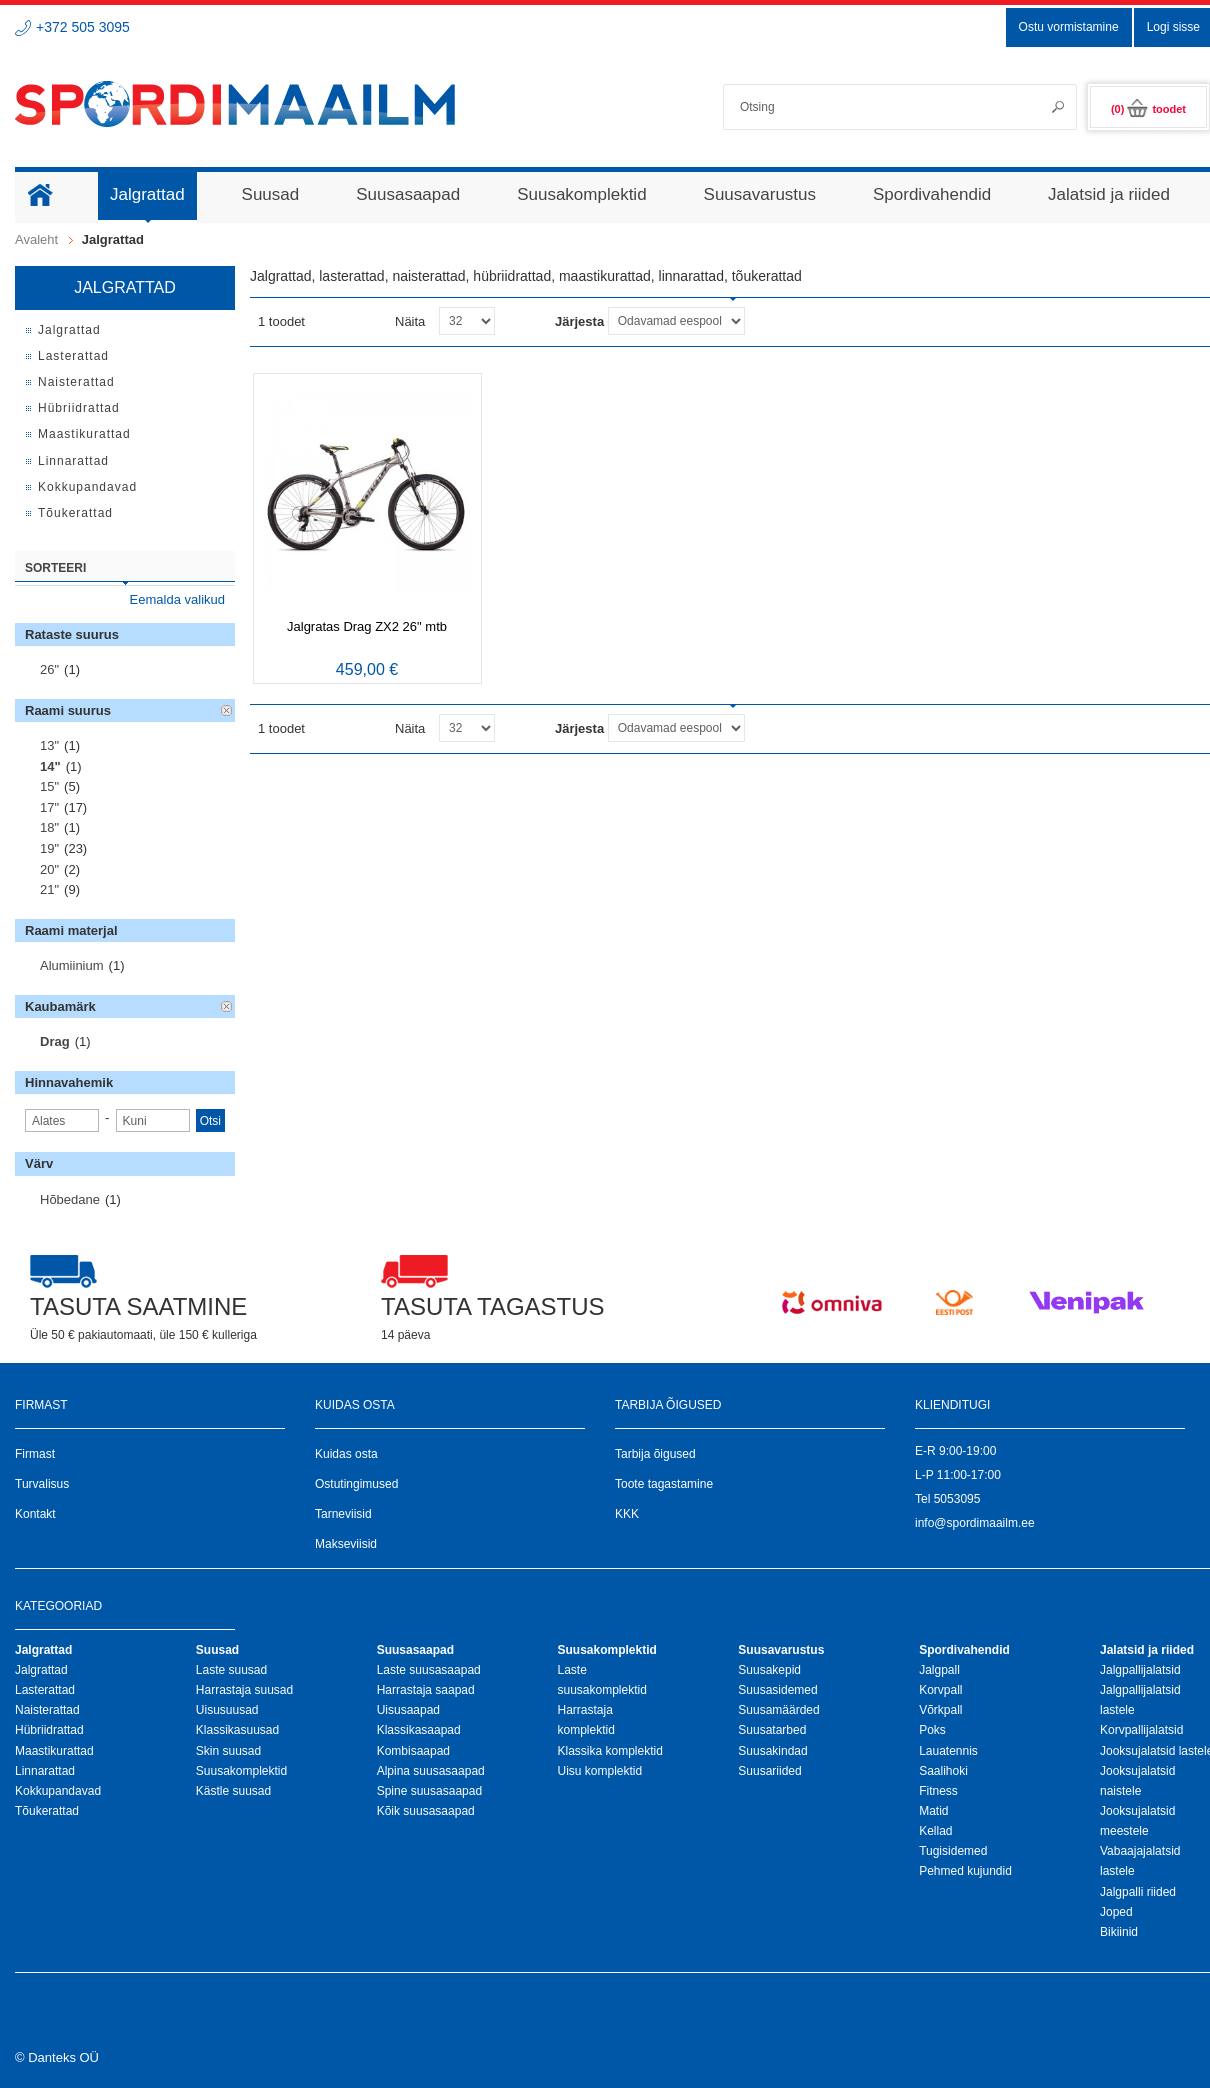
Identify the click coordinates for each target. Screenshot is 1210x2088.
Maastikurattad (54, 1751)
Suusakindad (772, 1751)
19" (49, 848)
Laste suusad (231, 1670)
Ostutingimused (356, 1484)
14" (50, 766)
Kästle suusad (233, 1791)
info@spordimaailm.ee (975, 1523)
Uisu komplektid (599, 1771)
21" (49, 889)
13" (49, 745)
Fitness (938, 1791)
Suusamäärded (778, 1710)
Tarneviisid (343, 1514)
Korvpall (940, 1690)
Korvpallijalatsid (1141, 1730)
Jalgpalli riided (1138, 1892)
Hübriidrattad (49, 1730)
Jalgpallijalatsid (1140, 1670)
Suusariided (769, 1771)
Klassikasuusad (237, 1730)
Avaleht (36, 239)
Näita (410, 321)
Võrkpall (940, 1710)
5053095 (957, 1499)
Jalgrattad (41, 1670)
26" (49, 669)
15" (49, 786)
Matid (933, 1811)
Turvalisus (42, 1484)
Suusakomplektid (241, 1771)
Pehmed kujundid (965, 1871)
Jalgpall (939, 1670)
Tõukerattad (47, 1811)
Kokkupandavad (58, 1791)
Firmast (35, 1454)
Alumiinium (72, 965)
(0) (1148, 109)
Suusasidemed (777, 1690)
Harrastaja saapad (426, 1690)
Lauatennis (948, 1751)
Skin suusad (228, 1751)
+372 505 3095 (83, 27)
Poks (932, 1730)
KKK (627, 1514)
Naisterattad (47, 1710)
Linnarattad (45, 1771)
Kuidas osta (346, 1454)
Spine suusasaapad (429, 1791)
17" (49, 807)
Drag (55, 1041)
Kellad (935, 1831)
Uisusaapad (408, 1710)
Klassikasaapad (419, 1730)
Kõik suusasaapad (426, 1811)
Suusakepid (769, 1670)
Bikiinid (1119, 1932)
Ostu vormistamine (1069, 27)
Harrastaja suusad (244, 1690)
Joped (1116, 1912)
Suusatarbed (772, 1730)
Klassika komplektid (609, 1751)
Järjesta (579, 321)
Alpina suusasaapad (431, 1771)
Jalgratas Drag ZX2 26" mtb (367, 626)
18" (49, 827)
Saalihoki (943, 1771)
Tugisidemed (953, 1851)
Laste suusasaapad (429, 1670)
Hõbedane (70, 1199)
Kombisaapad (413, 1751)
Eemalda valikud (177, 599)
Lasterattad (45, 1690)
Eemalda (227, 711)
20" (49, 869)
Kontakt (35, 1514)
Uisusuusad (227, 1710)
